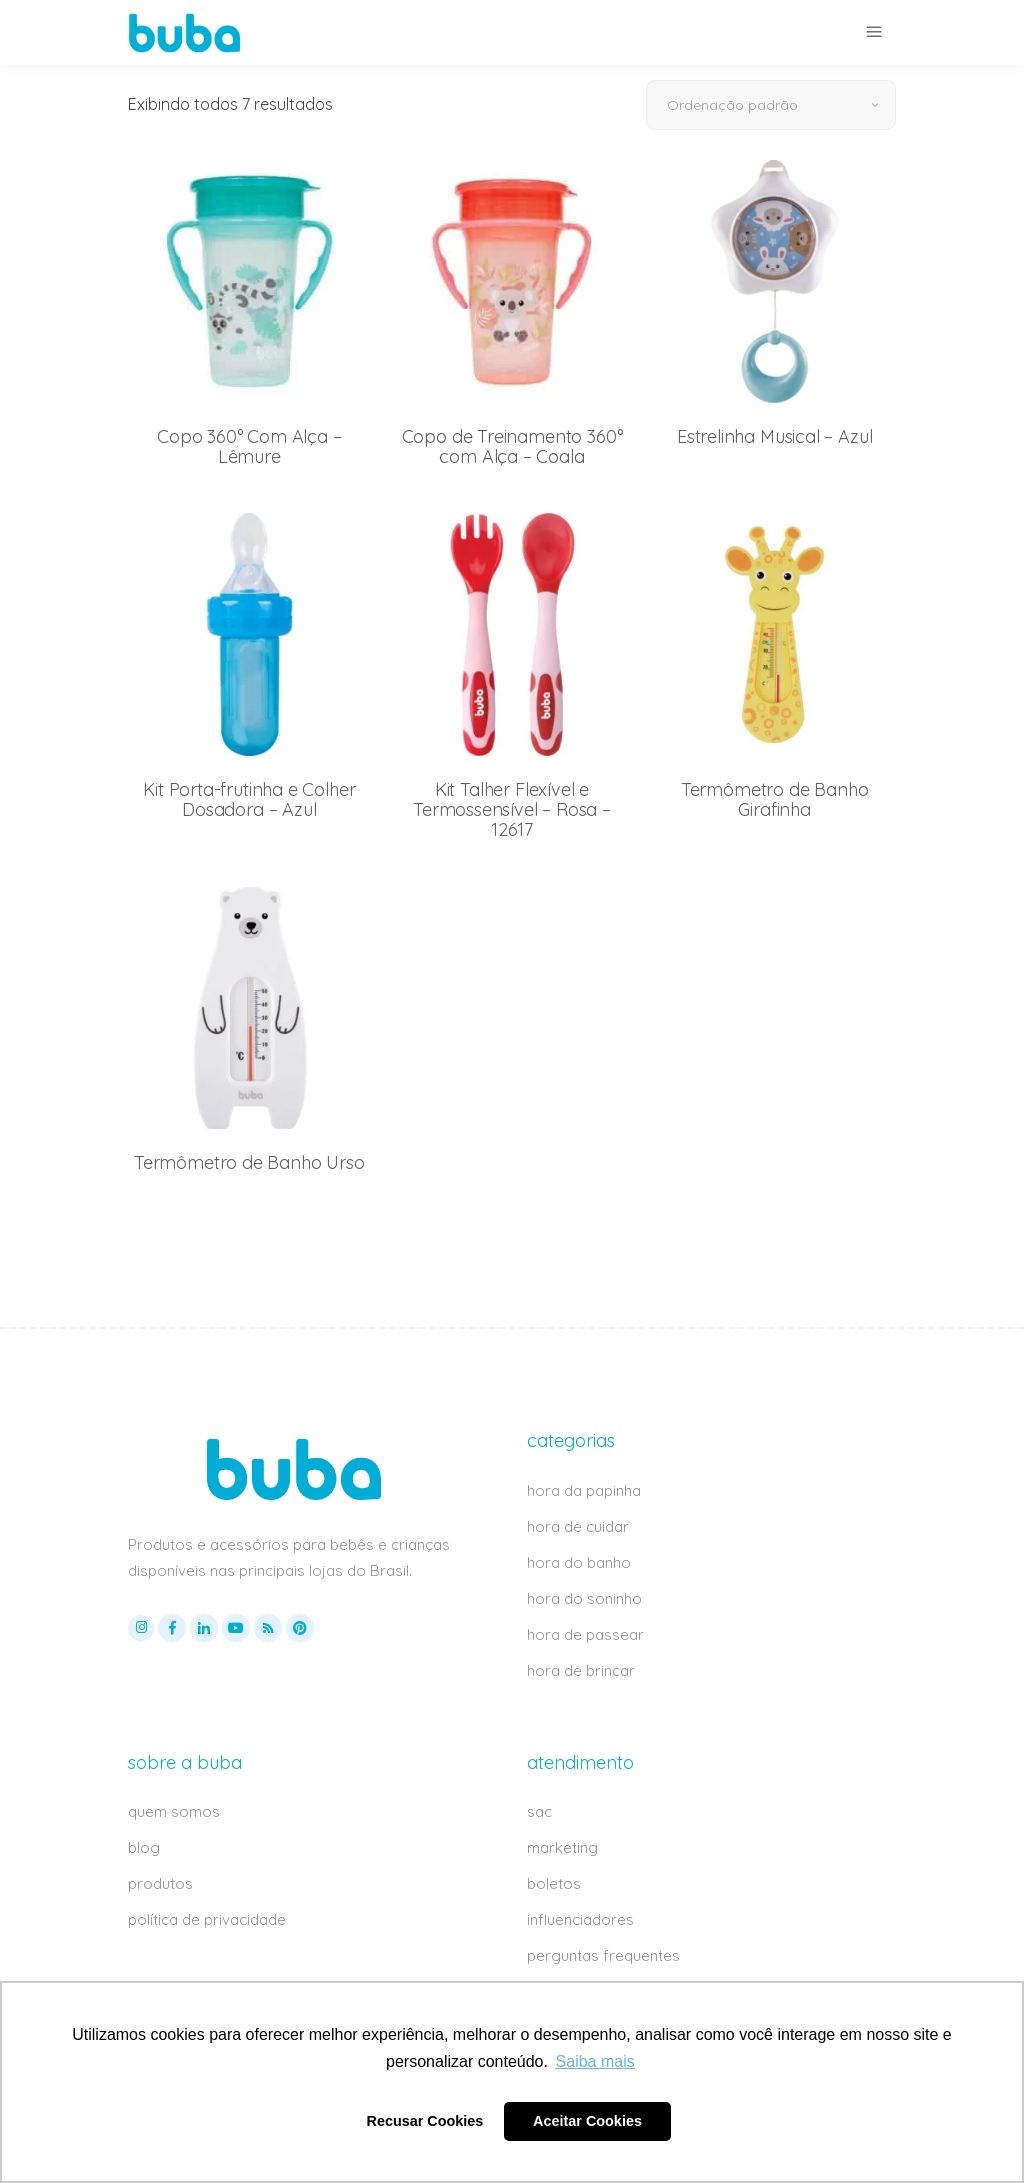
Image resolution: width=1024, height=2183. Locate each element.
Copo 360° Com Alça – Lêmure (249, 446)
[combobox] (771, 105)
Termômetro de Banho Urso (249, 1162)
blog (144, 1847)
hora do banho (579, 1562)
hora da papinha (584, 1490)
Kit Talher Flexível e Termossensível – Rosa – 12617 (512, 810)
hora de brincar (581, 1670)
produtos (160, 1883)
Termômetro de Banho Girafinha (775, 799)
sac (539, 1811)
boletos (554, 1883)
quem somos (174, 1811)
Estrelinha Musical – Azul (775, 436)
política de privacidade (207, 1919)
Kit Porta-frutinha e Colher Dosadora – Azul (249, 799)
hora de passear (585, 1634)
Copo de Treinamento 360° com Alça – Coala (512, 446)
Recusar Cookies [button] (425, 2121)
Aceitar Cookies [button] (587, 2121)
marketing (562, 1847)
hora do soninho (584, 1598)
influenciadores (580, 1919)
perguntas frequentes (603, 1955)
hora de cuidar (578, 1526)
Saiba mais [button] (595, 2061)
